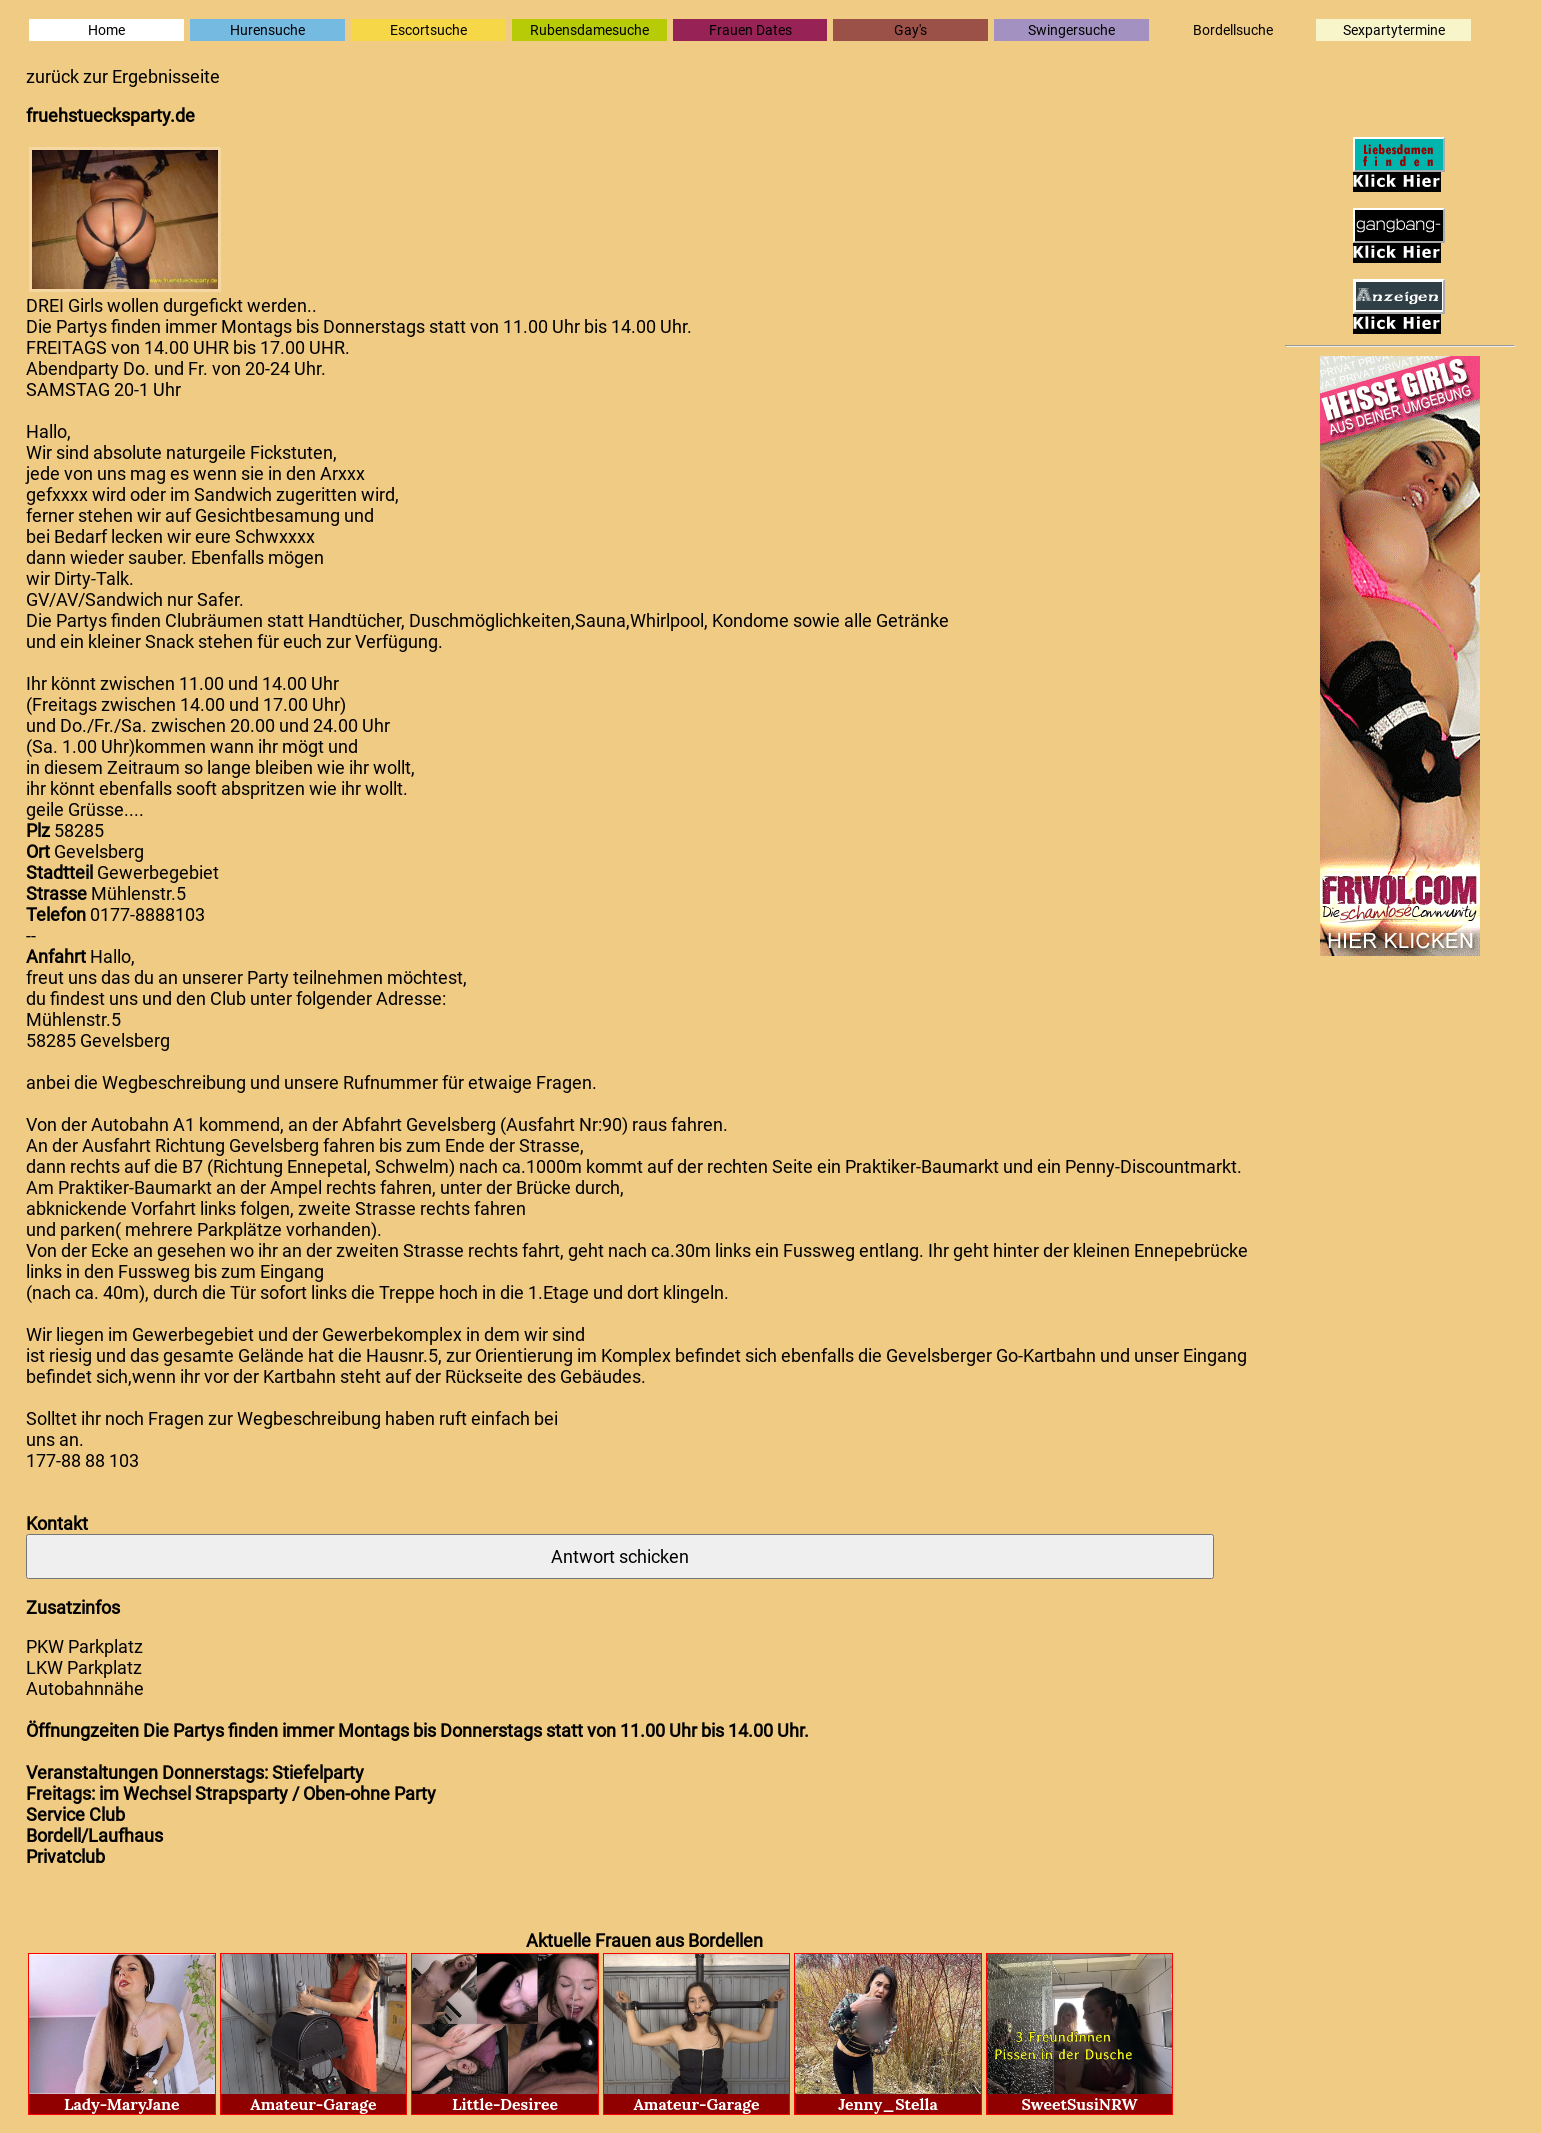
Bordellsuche (1233, 30)
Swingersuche (1071, 30)
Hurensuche (267, 30)
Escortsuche (428, 30)
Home (106, 30)
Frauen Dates (750, 30)
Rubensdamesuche (589, 30)
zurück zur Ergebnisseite (123, 76)
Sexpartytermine (1394, 30)
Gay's (910, 30)
